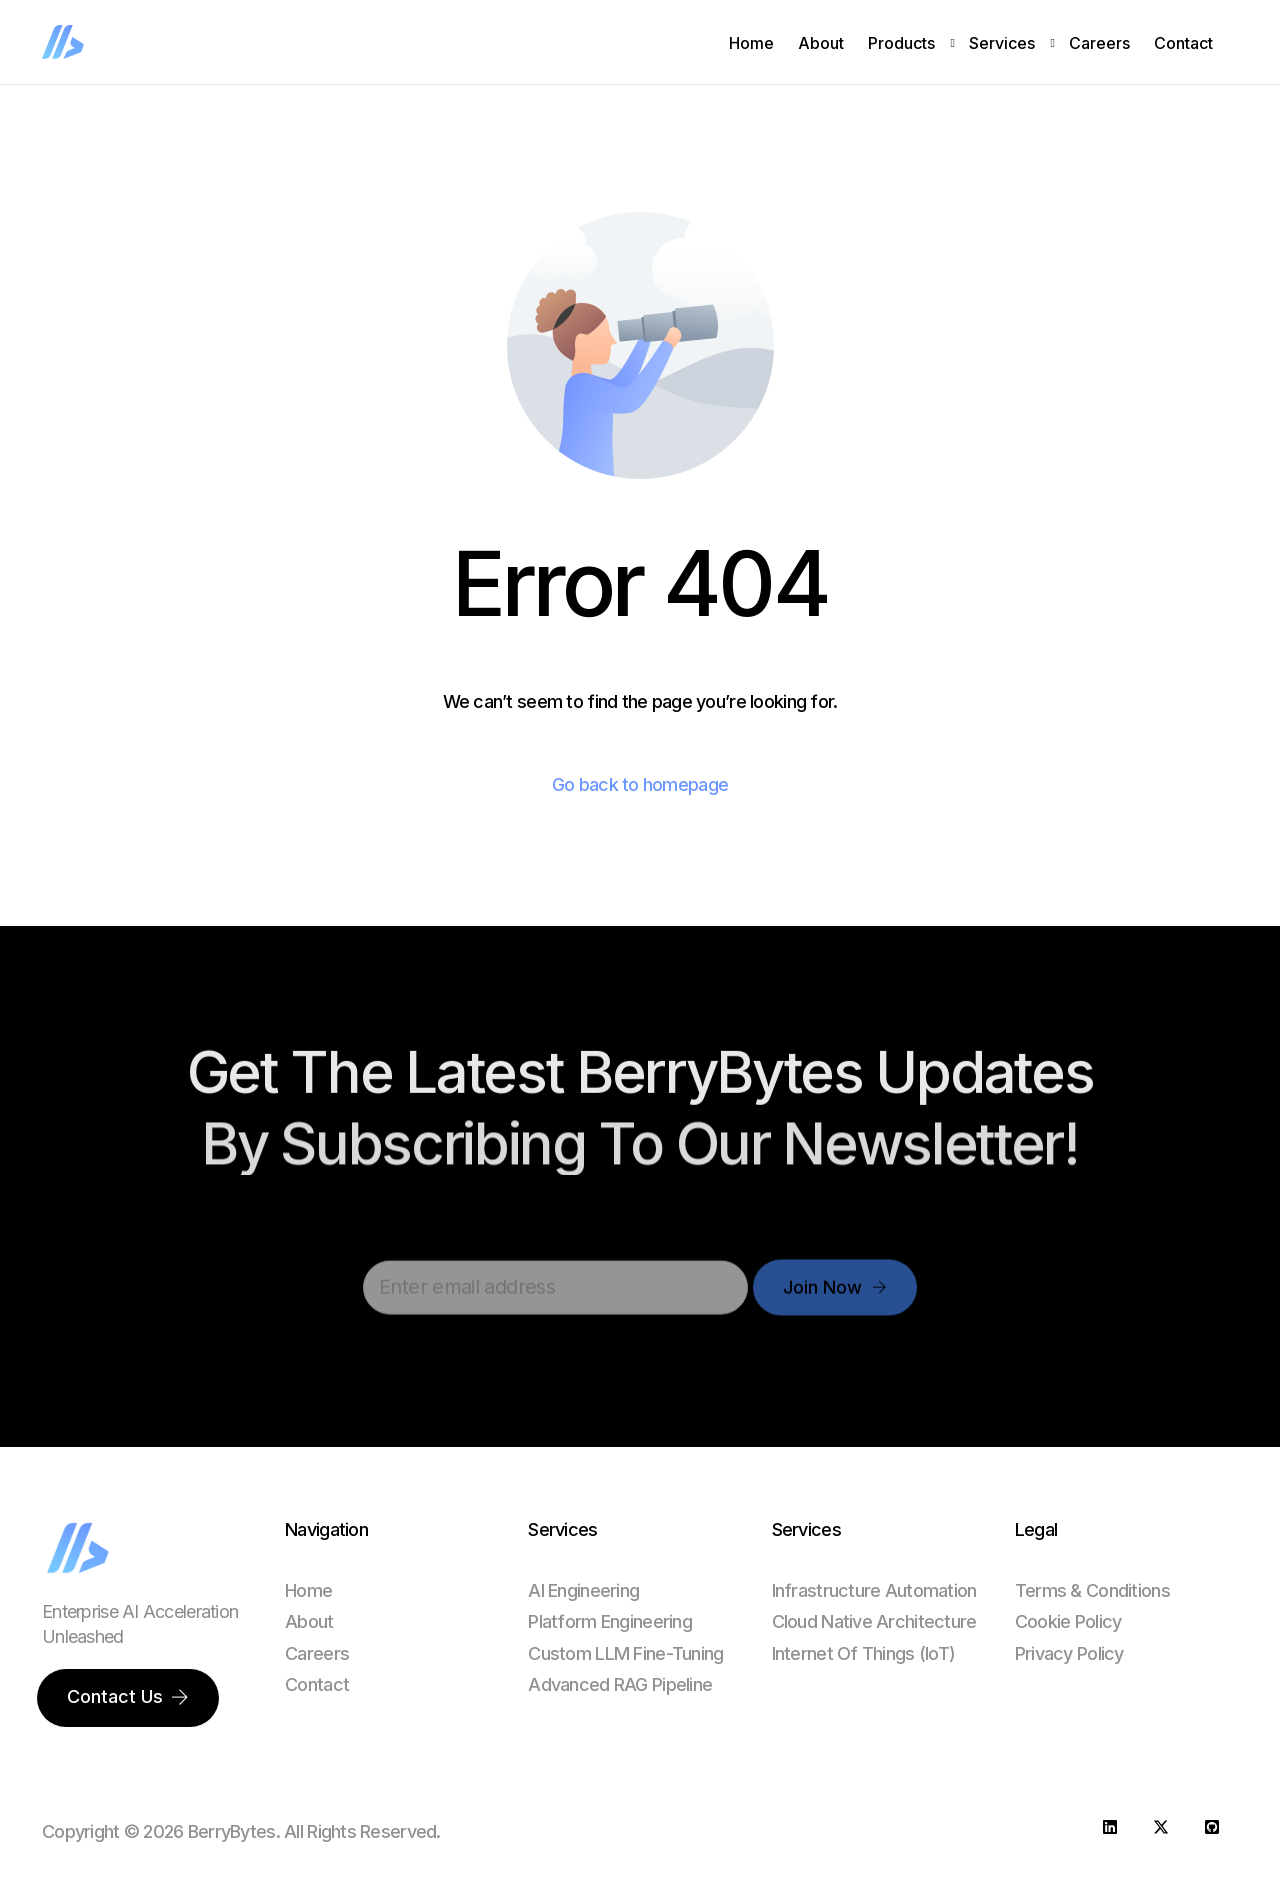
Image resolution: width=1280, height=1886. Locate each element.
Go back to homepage (640, 784)
